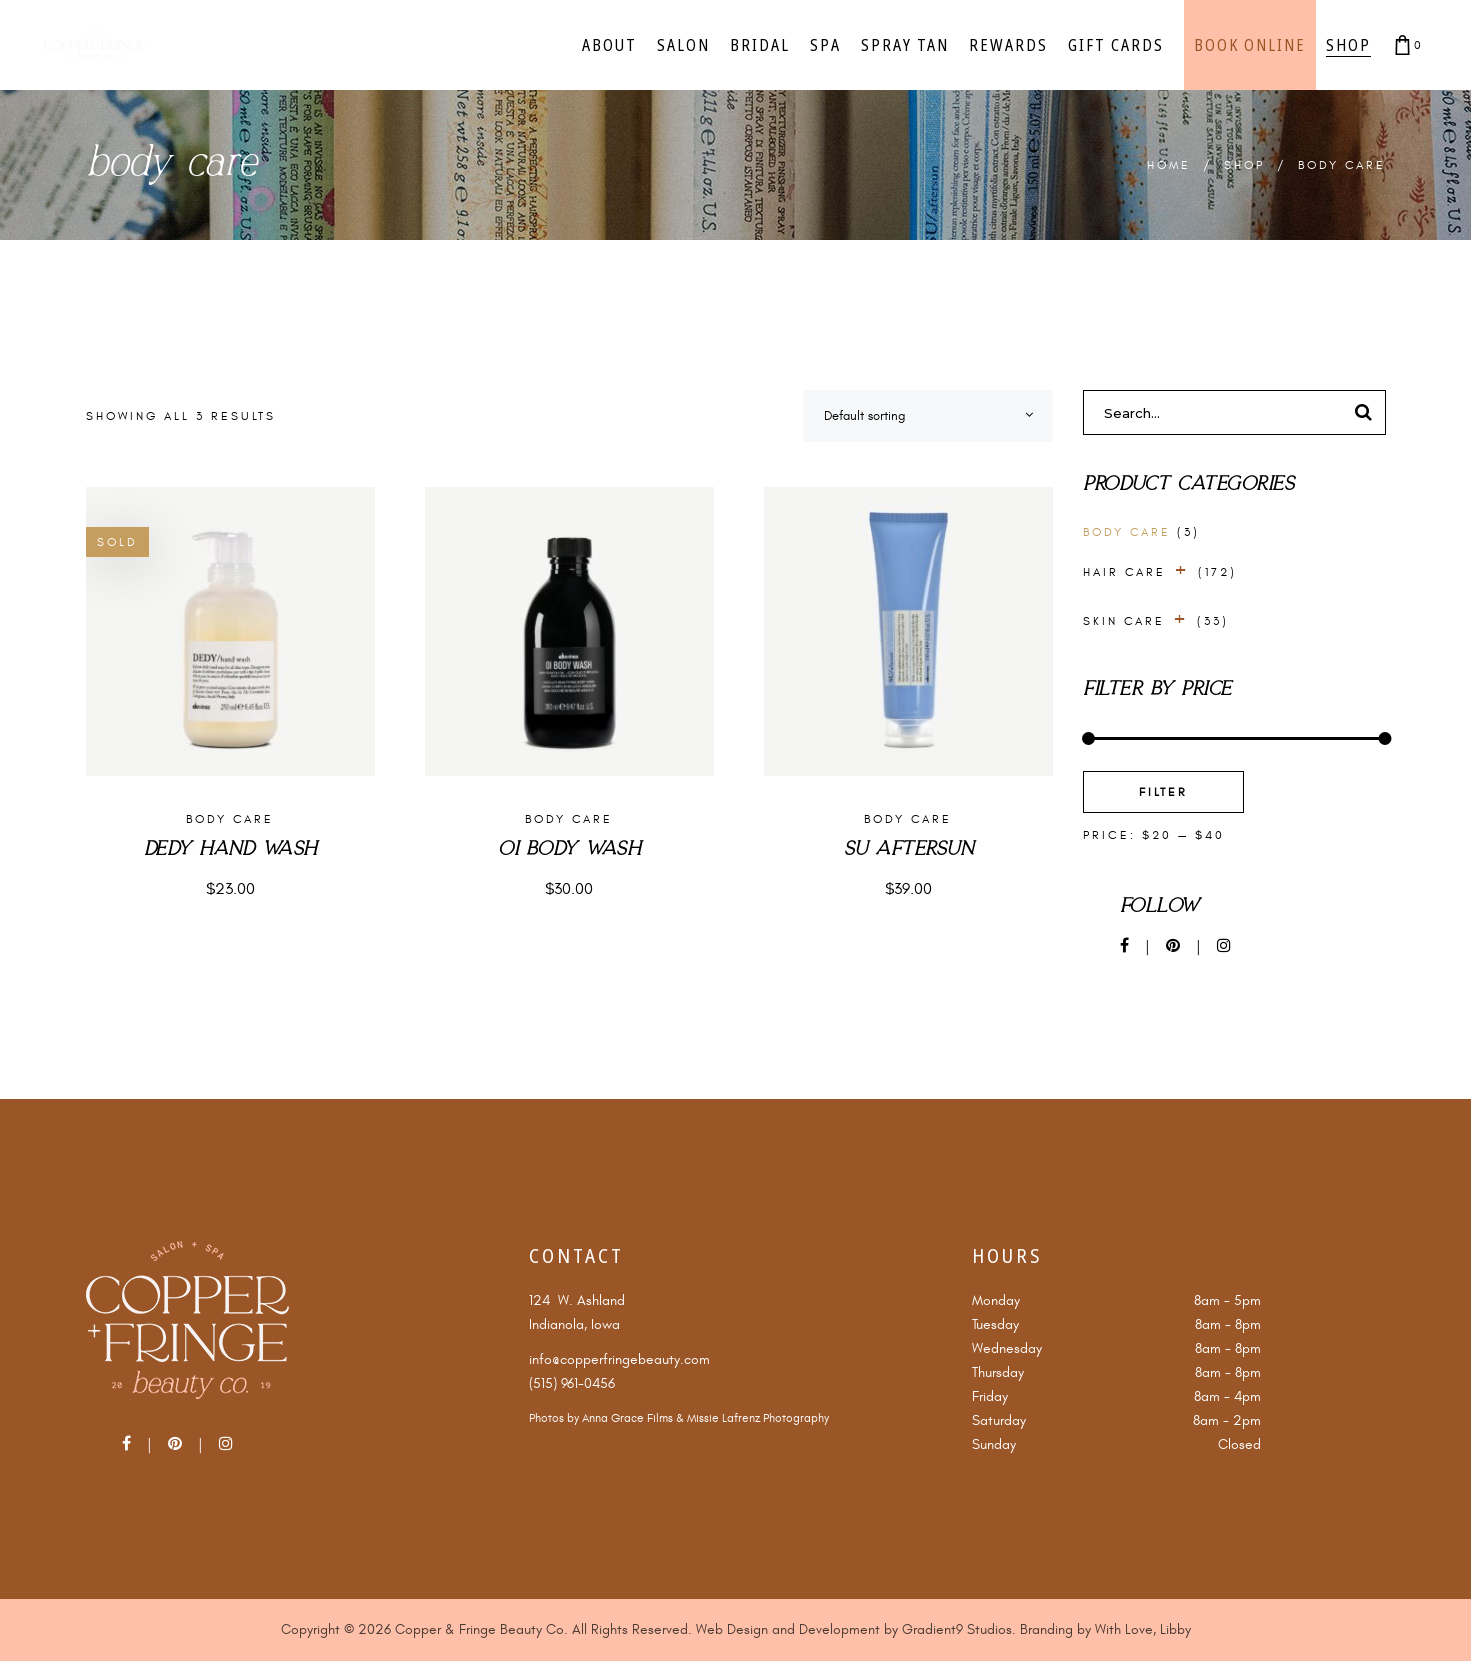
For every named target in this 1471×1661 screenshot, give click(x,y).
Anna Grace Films (627, 1418)
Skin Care (1124, 621)
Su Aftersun (909, 850)
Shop (1244, 165)
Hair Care (1124, 572)
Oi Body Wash (569, 850)
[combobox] (928, 416)
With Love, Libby (1143, 1629)
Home (1169, 165)
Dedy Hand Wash (230, 850)
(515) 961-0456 (572, 1383)
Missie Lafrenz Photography (758, 1418)
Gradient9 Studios (957, 1629)
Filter (1163, 792)
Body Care (230, 819)
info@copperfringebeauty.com (619, 1359)
